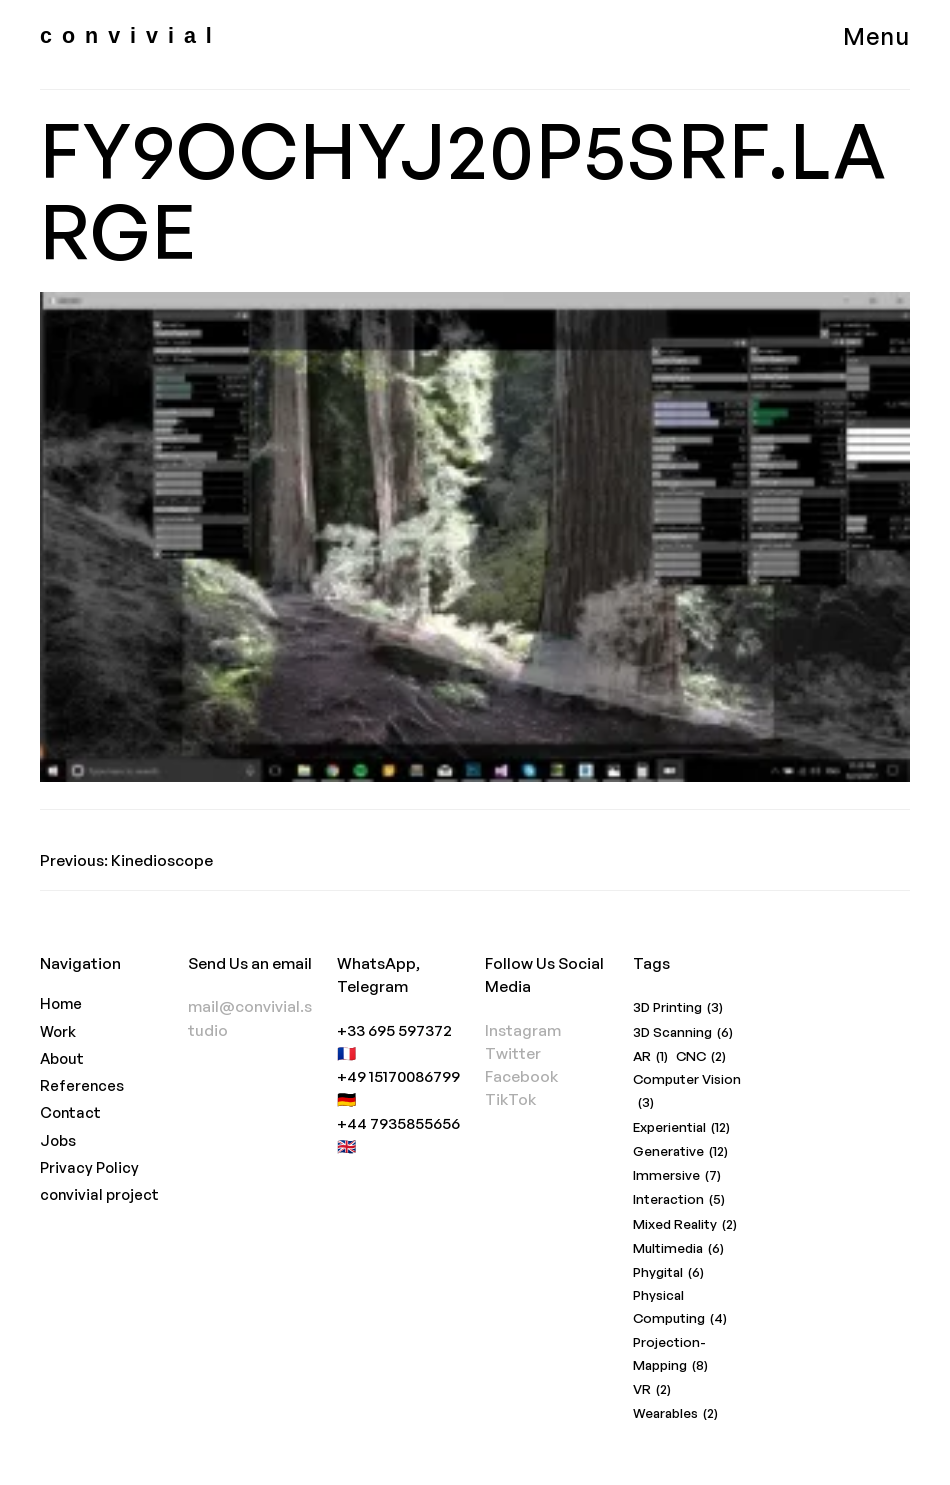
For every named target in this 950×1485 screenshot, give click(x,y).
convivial (131, 36)
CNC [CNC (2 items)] (701, 1056)
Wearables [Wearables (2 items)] (675, 1413)
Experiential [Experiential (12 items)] (681, 1127)
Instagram (523, 1030)
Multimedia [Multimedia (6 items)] (678, 1248)
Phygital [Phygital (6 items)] (668, 1272)
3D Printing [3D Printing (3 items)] (678, 1007)
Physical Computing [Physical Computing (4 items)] (680, 1308)
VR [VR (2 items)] (652, 1389)
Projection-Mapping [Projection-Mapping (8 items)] (670, 1355)
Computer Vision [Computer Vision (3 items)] (687, 1092)
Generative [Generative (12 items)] (680, 1151)
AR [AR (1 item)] (650, 1056)
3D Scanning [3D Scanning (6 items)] (683, 1032)
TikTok (510, 1099)
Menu (876, 36)
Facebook (521, 1076)
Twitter (513, 1053)
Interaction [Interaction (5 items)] (679, 1199)
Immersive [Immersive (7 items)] (677, 1175)
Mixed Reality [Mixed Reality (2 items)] (685, 1224)
